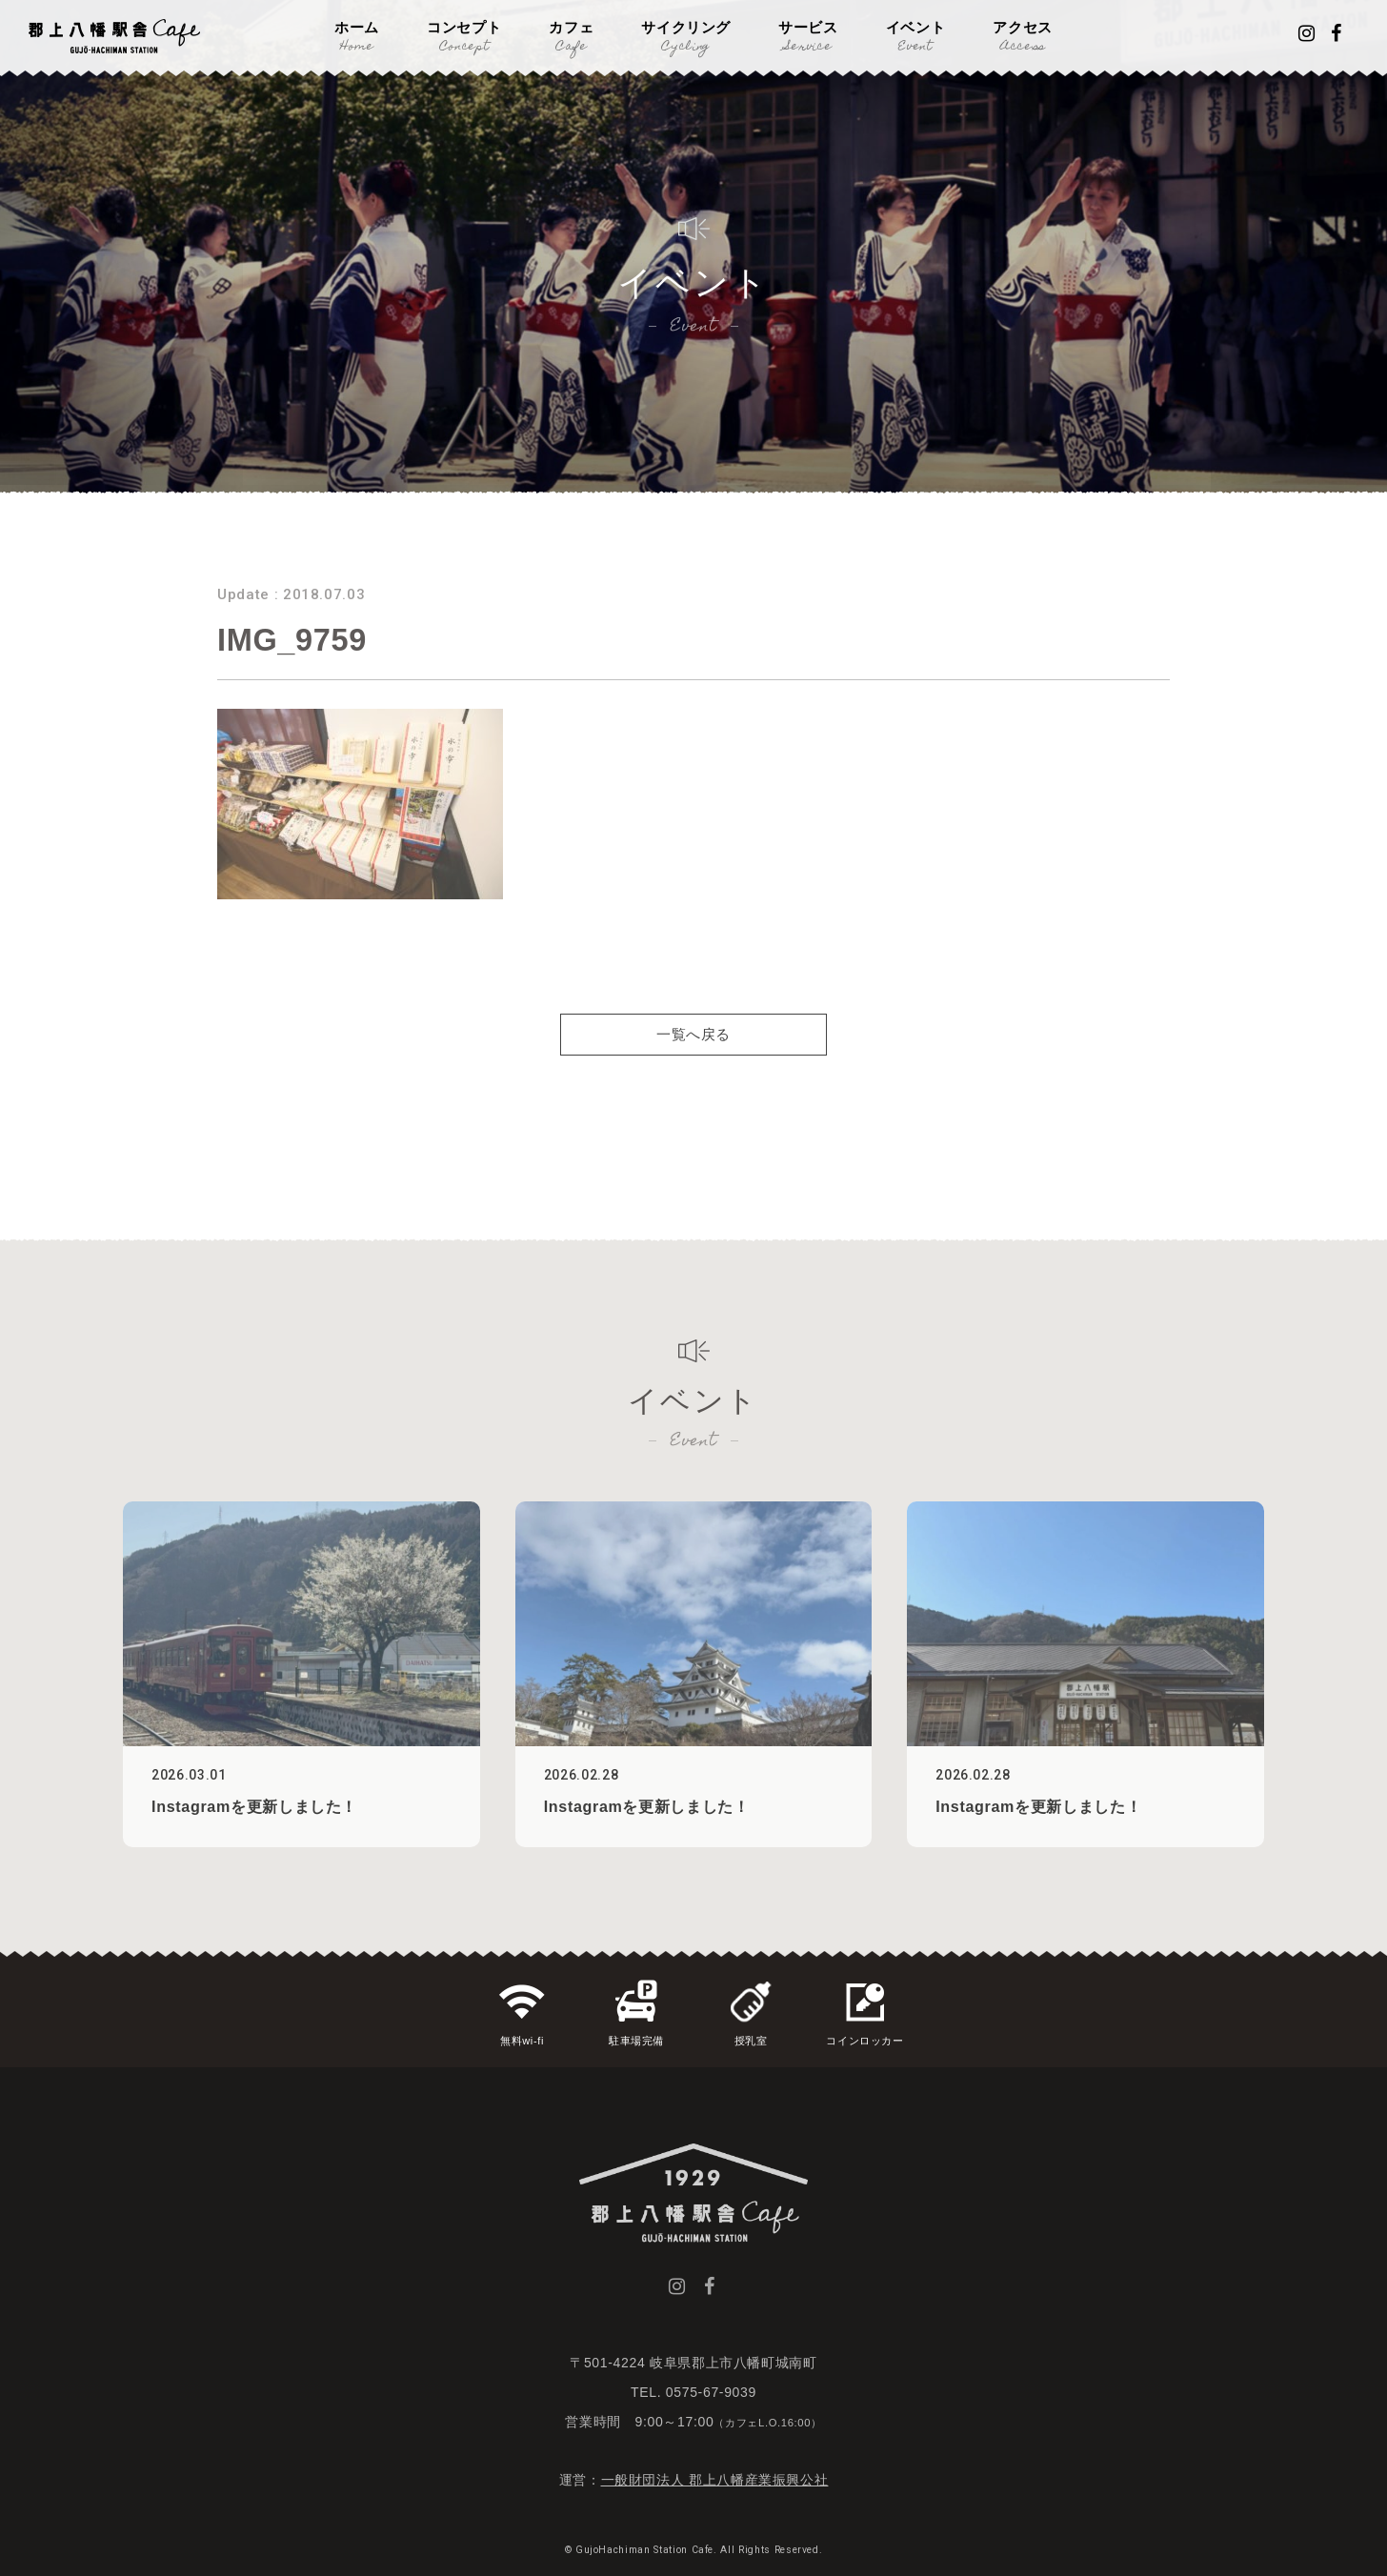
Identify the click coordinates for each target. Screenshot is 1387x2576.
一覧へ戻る (693, 1064)
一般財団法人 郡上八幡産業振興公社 (715, 2479)
